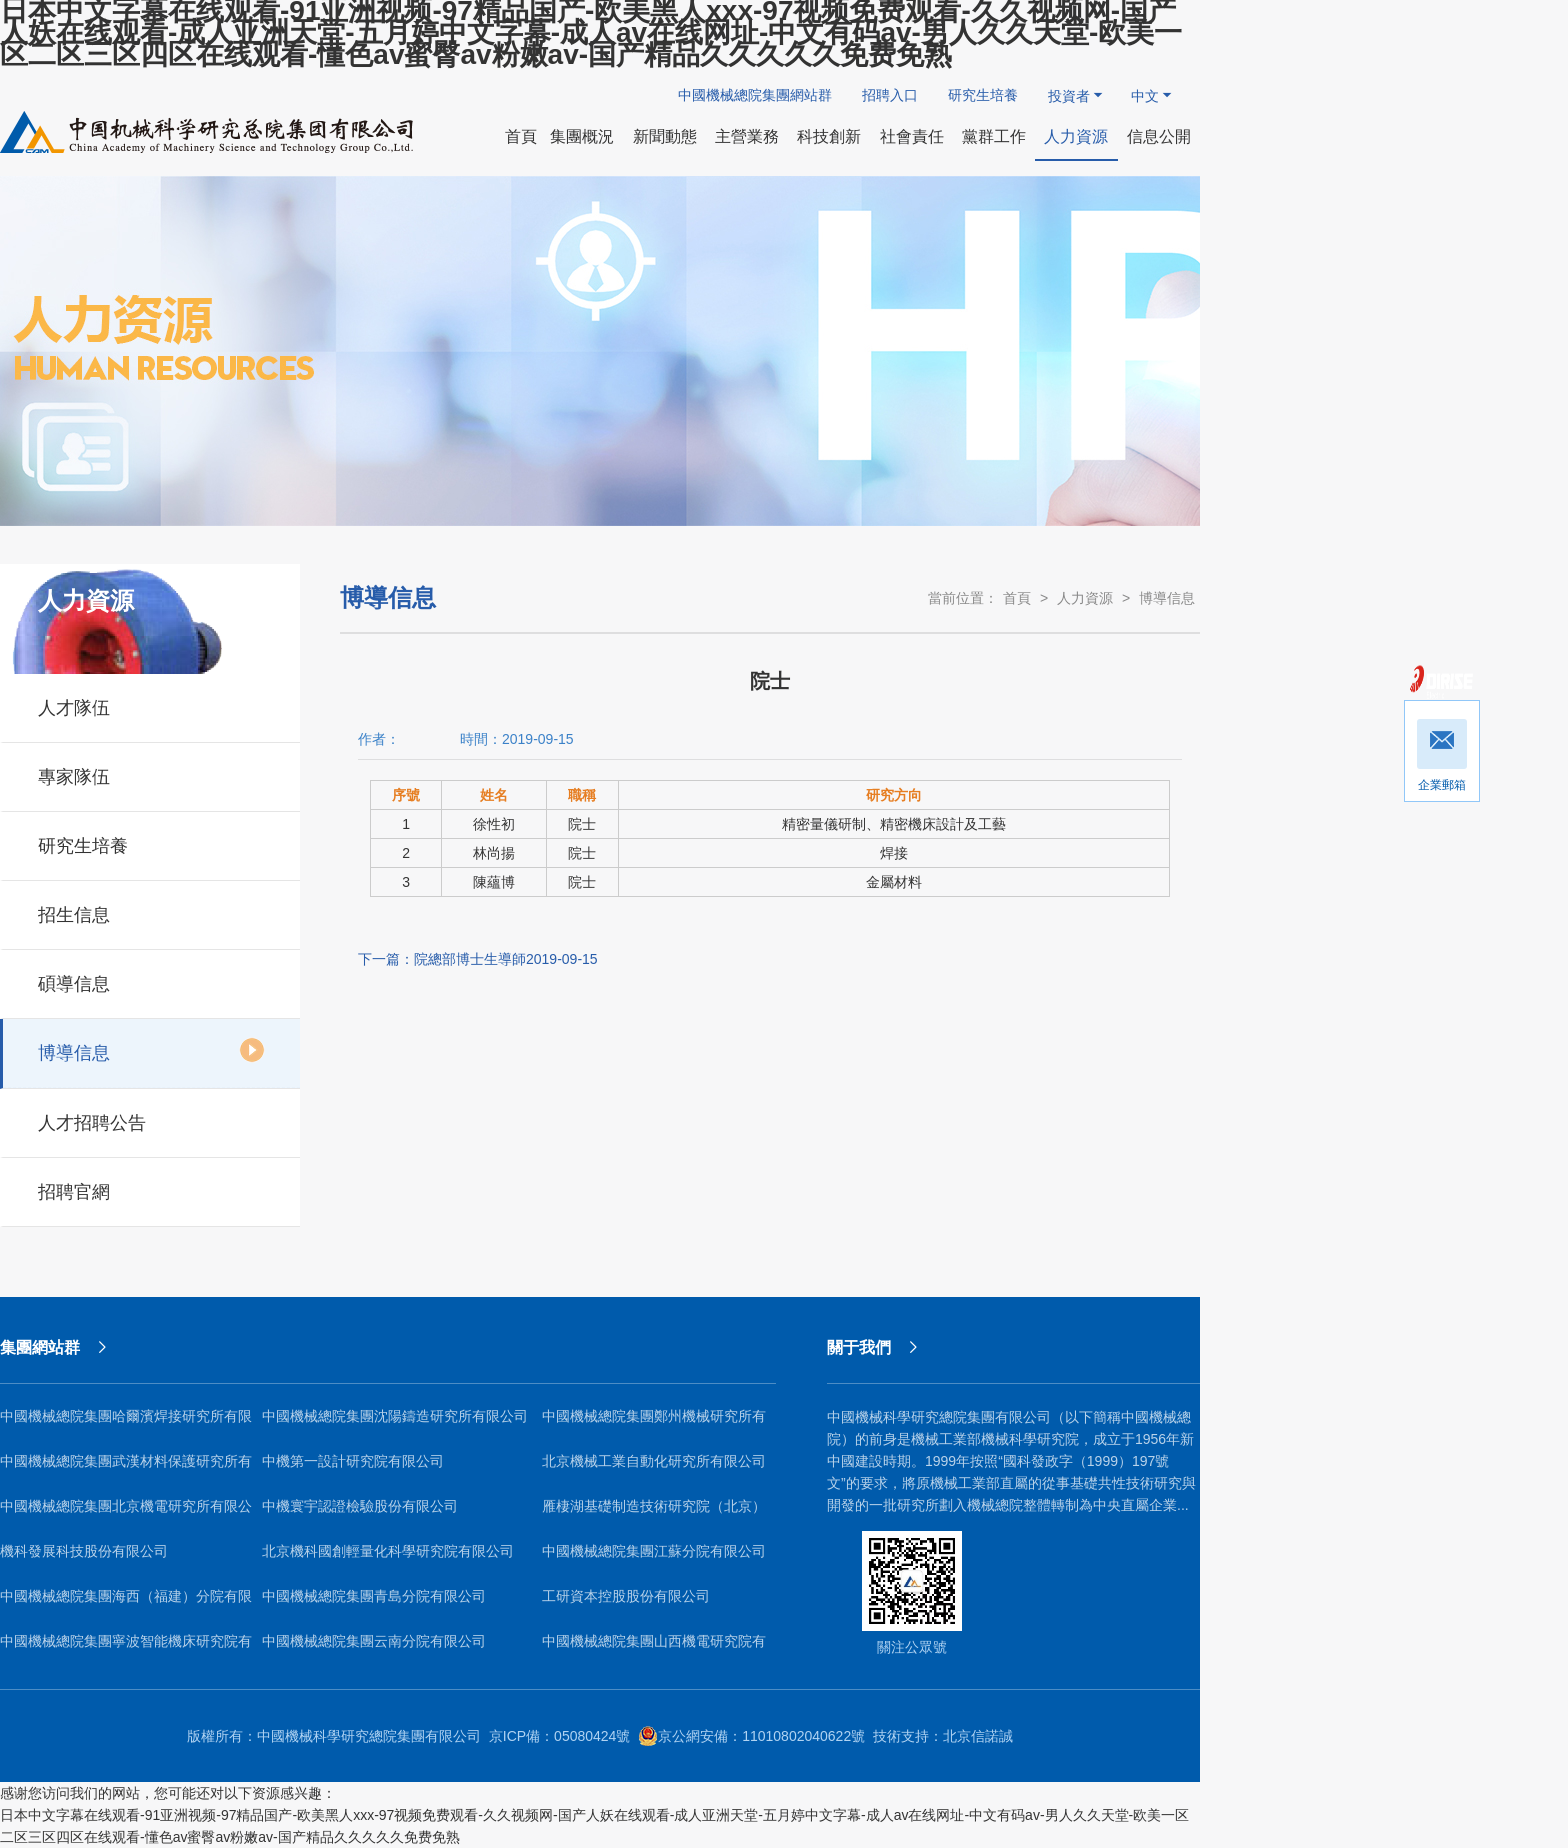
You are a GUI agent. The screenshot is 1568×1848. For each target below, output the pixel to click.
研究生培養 (983, 95)
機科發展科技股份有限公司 (84, 1551)
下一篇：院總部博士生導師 (478, 959)
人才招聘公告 (151, 1120)
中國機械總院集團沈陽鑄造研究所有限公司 (395, 1416)
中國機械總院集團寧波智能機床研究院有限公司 (126, 1648)
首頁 (1017, 598)
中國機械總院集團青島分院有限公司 (374, 1596)
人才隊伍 (151, 705)
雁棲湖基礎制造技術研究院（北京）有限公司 (654, 1513)
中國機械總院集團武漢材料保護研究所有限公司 (126, 1468)
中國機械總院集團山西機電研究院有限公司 (654, 1648)
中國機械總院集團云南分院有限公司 (374, 1641)
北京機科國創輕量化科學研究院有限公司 (388, 1551)
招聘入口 (890, 95)
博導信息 (151, 1050)
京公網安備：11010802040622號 (751, 1736)
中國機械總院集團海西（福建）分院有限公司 (126, 1603)
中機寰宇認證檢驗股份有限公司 (360, 1506)
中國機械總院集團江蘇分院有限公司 (654, 1551)
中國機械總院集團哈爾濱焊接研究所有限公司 (126, 1423)
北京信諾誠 (978, 1736)
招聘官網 (151, 1189)
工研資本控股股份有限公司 (626, 1596)
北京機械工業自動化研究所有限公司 (654, 1461)
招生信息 (151, 912)
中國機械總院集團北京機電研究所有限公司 (126, 1513)
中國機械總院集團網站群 (755, 95)
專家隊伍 (151, 774)
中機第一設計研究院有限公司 (353, 1461)
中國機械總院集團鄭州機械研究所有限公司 (654, 1423)
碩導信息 (151, 981)
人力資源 (1085, 598)
